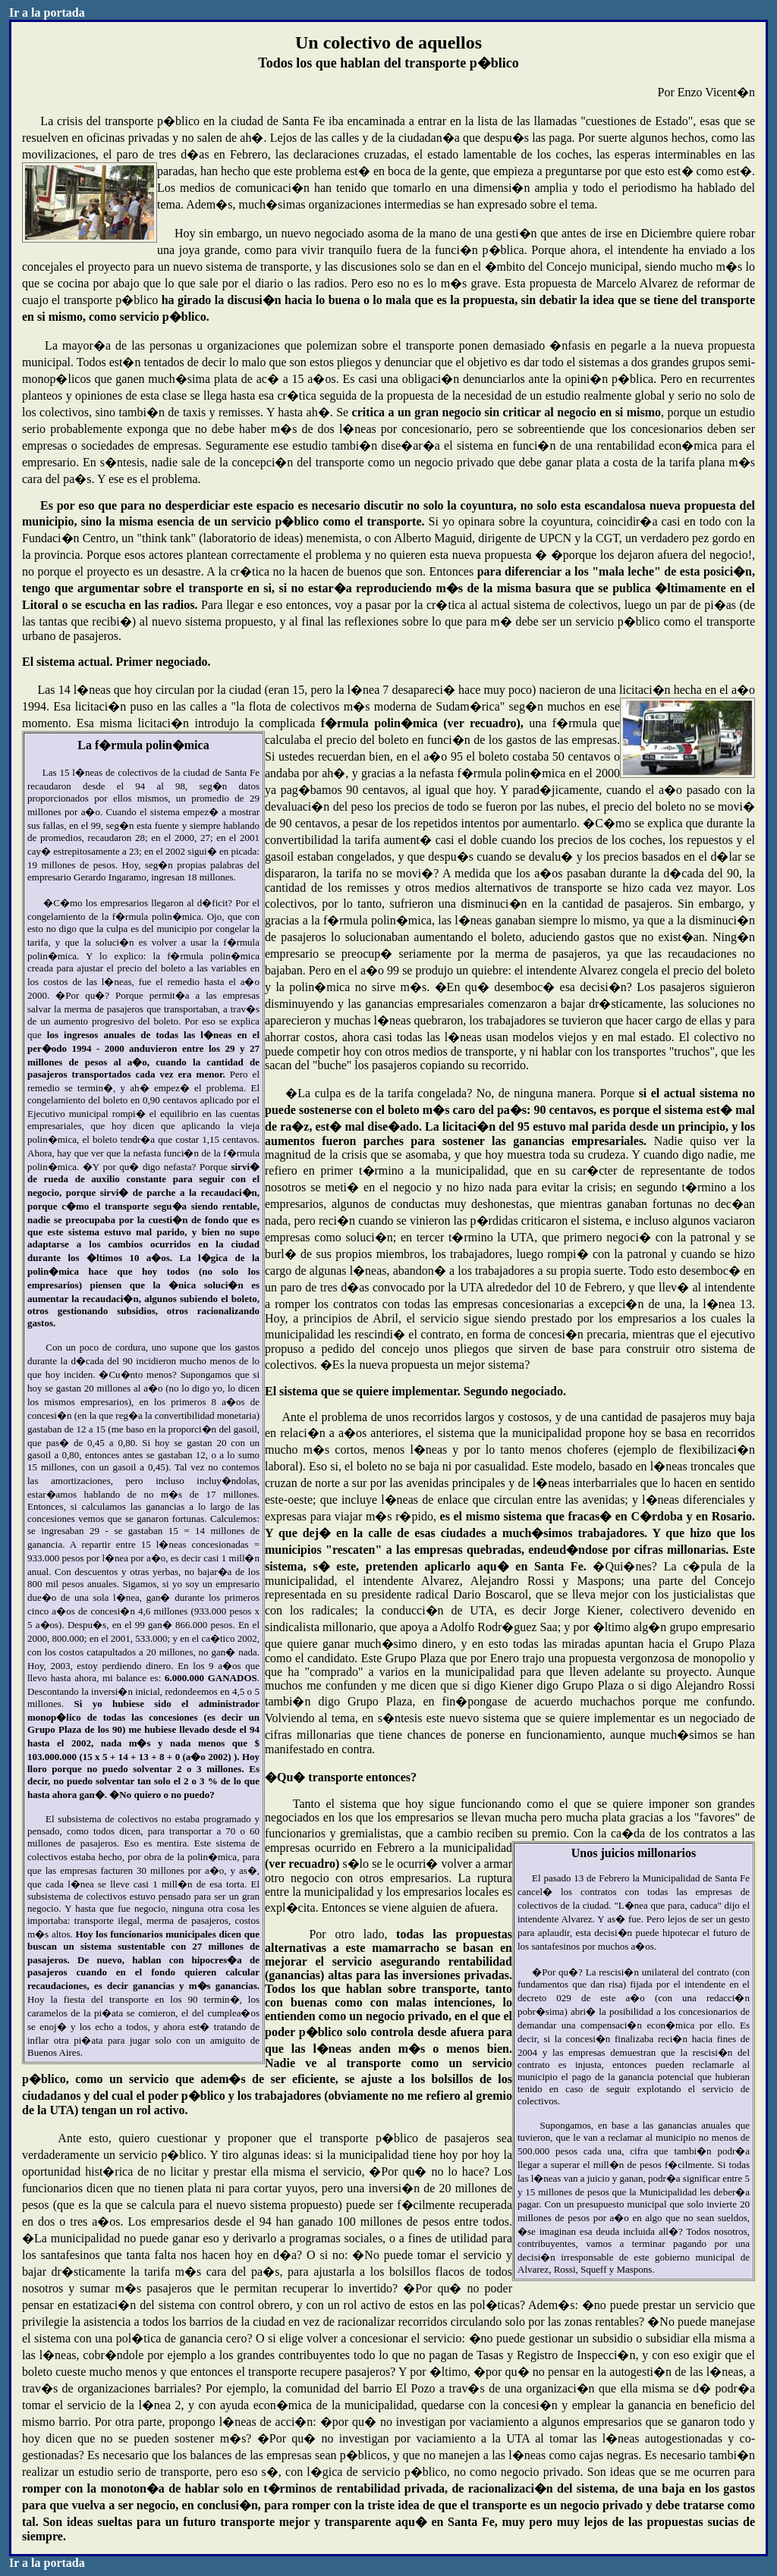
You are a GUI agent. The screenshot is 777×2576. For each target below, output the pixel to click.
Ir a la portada (47, 12)
